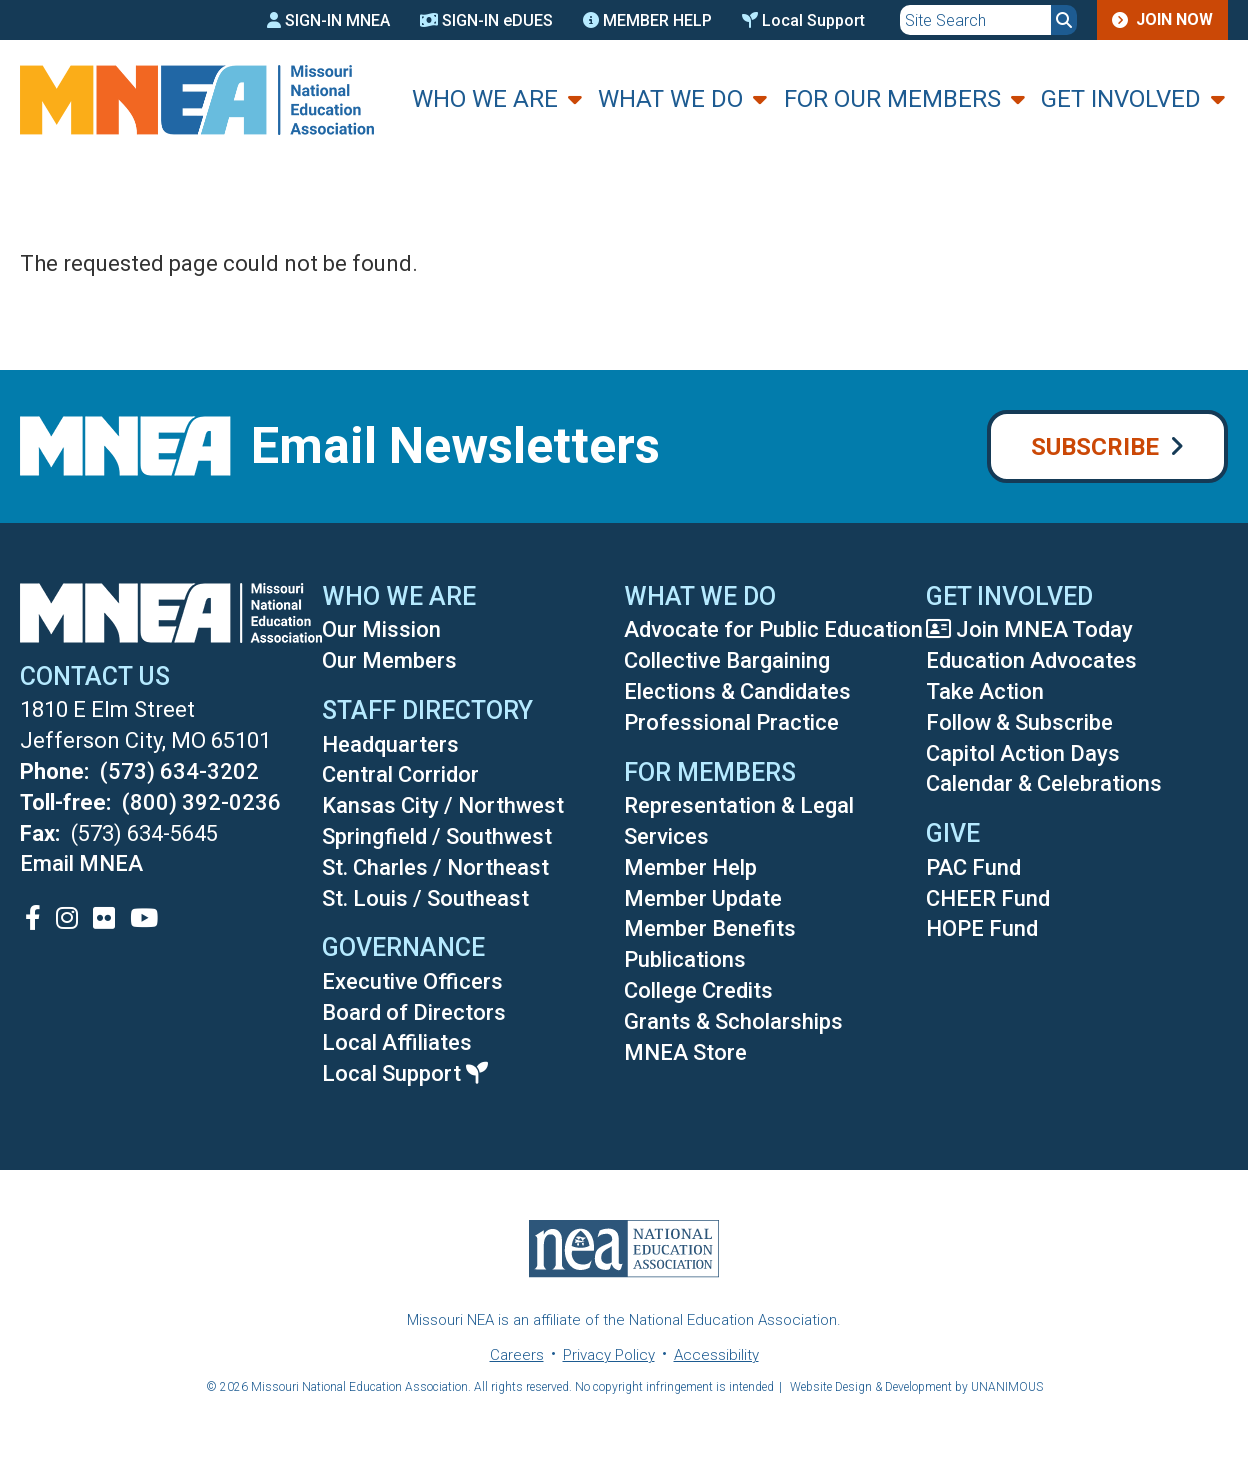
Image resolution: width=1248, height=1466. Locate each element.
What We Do (670, 99)
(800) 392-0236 (201, 802)
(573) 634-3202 (179, 771)
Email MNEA (81, 863)
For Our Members (892, 99)
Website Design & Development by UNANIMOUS (916, 1387)
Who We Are (485, 99)
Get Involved (1121, 99)
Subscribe (1095, 447)
